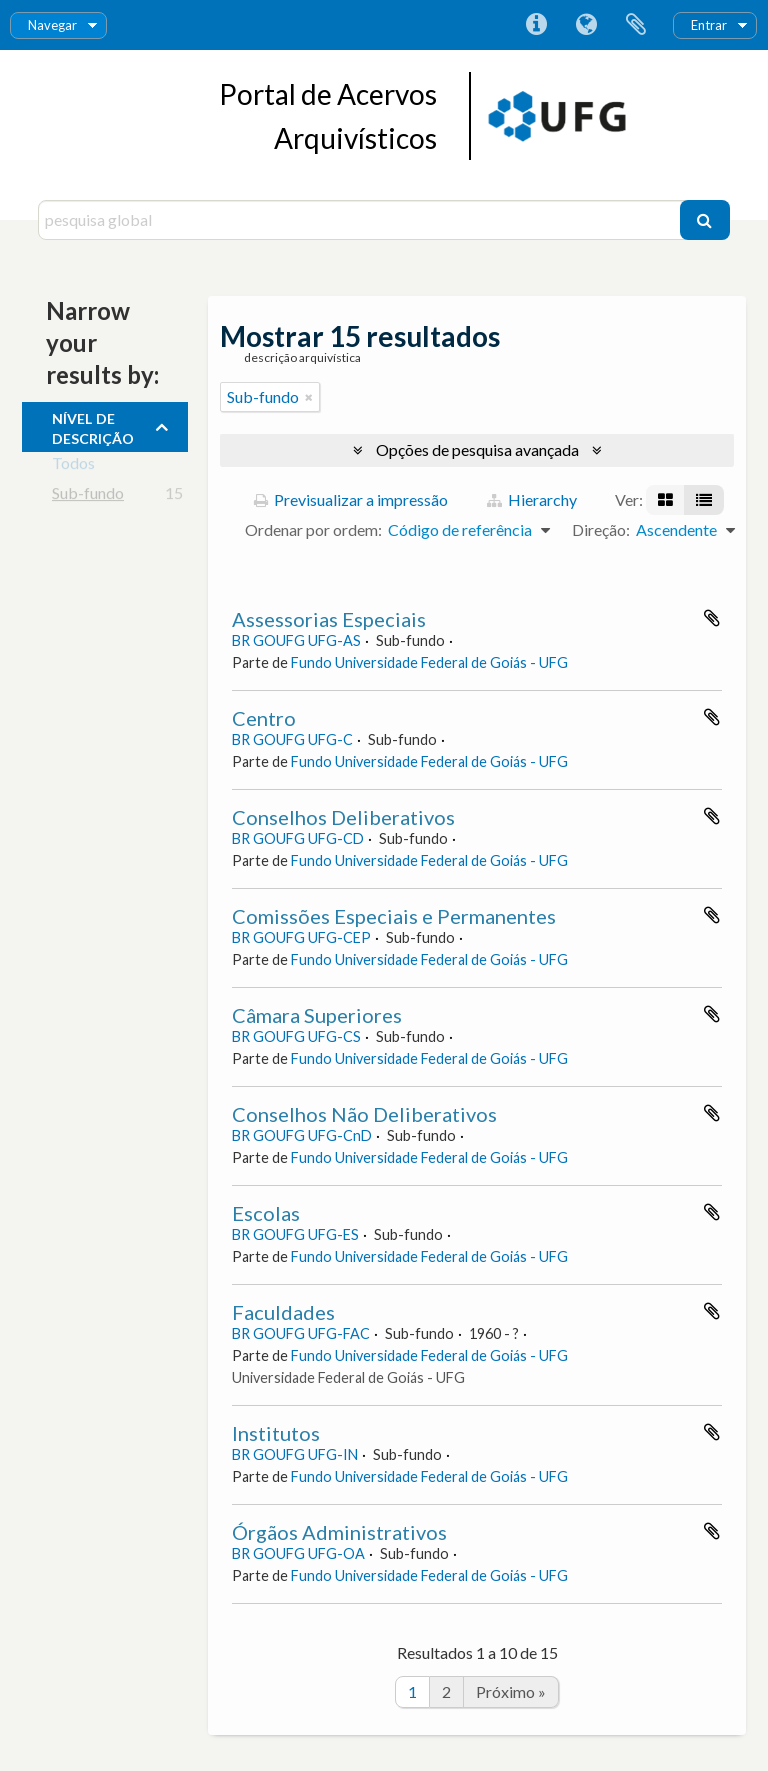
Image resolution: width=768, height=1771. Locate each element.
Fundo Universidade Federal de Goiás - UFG (429, 662)
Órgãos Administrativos (339, 1532)
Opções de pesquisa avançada (477, 449)
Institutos (276, 1433)
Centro (264, 718)
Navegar (52, 25)
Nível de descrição (93, 426)
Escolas (266, 1213)
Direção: (601, 529)
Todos (73, 466)
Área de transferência (636, 25)
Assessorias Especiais (329, 619)
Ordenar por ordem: (313, 529)
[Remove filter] (309, 397)
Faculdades (283, 1312)
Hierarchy (532, 499)
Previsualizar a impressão (351, 499)
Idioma (586, 25)
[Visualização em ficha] (665, 500)
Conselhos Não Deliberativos (364, 1114)
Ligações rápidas (536, 25)
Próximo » (511, 1691)
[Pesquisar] (705, 220)
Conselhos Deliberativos (343, 817)
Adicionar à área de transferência (712, 618)
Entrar (709, 25)
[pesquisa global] (361, 220)
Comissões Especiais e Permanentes (394, 916)
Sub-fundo (88, 496)
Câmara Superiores (317, 1015)
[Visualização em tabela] (704, 500)
